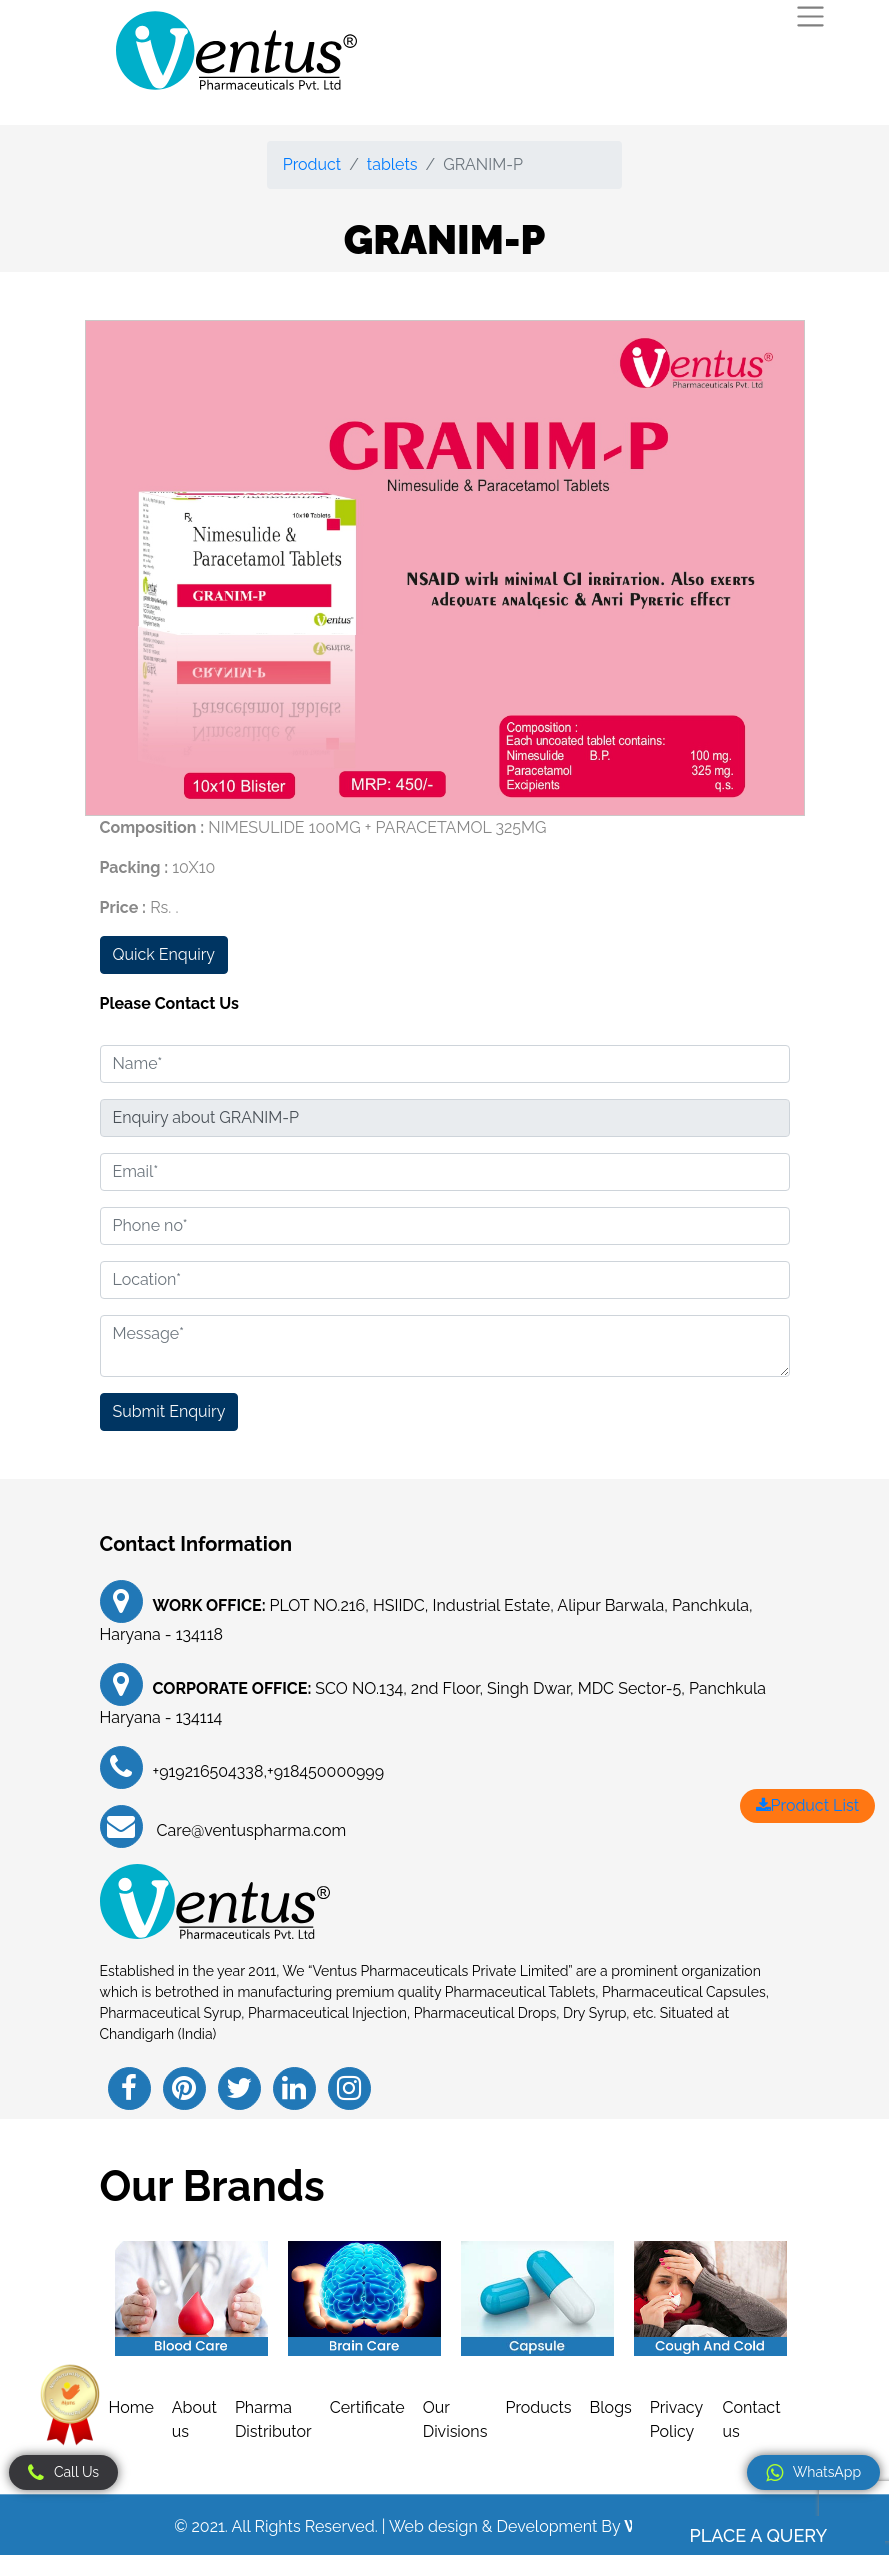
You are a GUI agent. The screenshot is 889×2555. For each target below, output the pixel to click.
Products (538, 2407)
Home (131, 2407)
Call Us (63, 2473)
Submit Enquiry (169, 1411)
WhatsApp (813, 2473)
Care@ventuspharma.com (250, 1830)
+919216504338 (208, 1771)
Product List (807, 1805)
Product (312, 164)
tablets (392, 164)
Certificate (367, 2407)
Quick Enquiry (164, 954)
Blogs (611, 2407)
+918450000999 (325, 1771)
